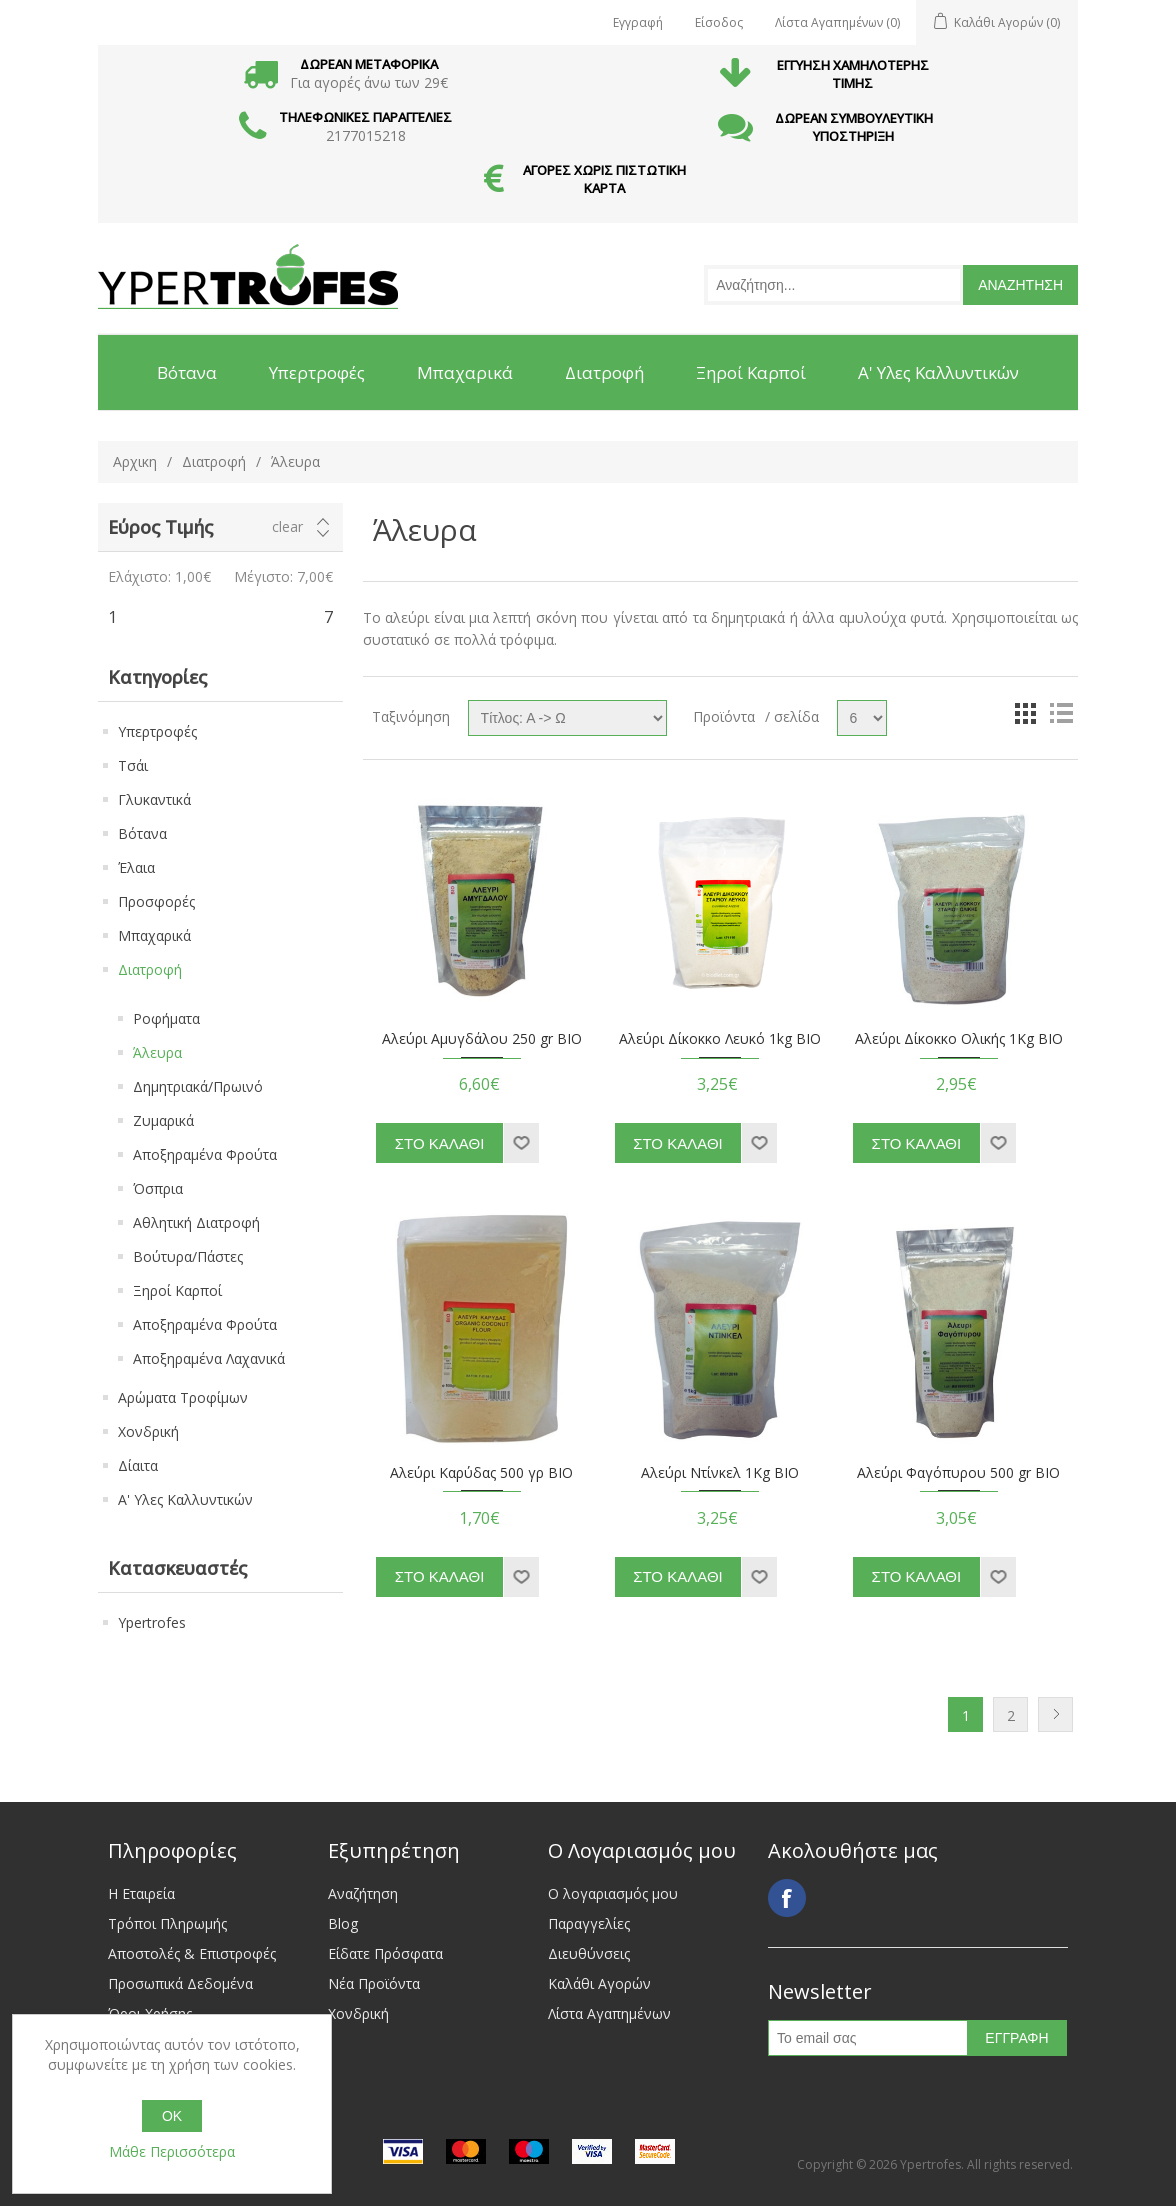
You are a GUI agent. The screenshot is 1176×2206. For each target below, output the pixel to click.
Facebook (787, 1898)
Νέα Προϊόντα (374, 1983)
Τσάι (133, 765)
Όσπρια (158, 1188)
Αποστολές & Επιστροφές (192, 1953)
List (1061, 713)
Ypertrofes (152, 1622)
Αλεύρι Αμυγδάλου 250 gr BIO (482, 1039)
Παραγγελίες (589, 1923)
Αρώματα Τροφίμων (183, 1397)
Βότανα (142, 833)
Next (1055, 1714)
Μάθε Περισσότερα (172, 2151)
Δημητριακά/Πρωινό (198, 1086)
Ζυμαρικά (163, 1120)
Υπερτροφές (157, 731)
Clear (287, 527)
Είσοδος (719, 22)
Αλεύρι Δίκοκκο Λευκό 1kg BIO (720, 1039)
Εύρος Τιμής (160, 527)
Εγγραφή (638, 22)
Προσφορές (156, 901)
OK (172, 2116)
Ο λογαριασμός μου (613, 1893)
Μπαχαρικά (154, 935)
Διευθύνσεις (589, 1953)
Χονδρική (148, 1431)
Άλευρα (157, 1052)
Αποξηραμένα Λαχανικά (209, 1358)
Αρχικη (135, 461)
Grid (1025, 713)
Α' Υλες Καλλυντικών (185, 1499)
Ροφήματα (166, 1018)
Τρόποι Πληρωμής (167, 1923)
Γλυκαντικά (154, 799)
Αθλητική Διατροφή (196, 1222)
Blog (343, 1923)
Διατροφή (214, 461)
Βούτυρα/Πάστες (188, 1256)
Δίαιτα (138, 1465)
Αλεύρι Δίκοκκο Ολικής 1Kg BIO (959, 1039)
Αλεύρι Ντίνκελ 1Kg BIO (720, 1473)
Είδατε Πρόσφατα (385, 1953)
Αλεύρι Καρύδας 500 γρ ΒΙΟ (481, 1473)
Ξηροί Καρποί (177, 1290)
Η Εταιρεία (141, 1893)
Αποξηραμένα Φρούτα (205, 1154)
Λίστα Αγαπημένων (609, 2013)
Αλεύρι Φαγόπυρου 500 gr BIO (958, 1473)
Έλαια (136, 867)
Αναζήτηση (363, 1893)
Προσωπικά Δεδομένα (180, 1983)
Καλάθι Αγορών (599, 1983)
